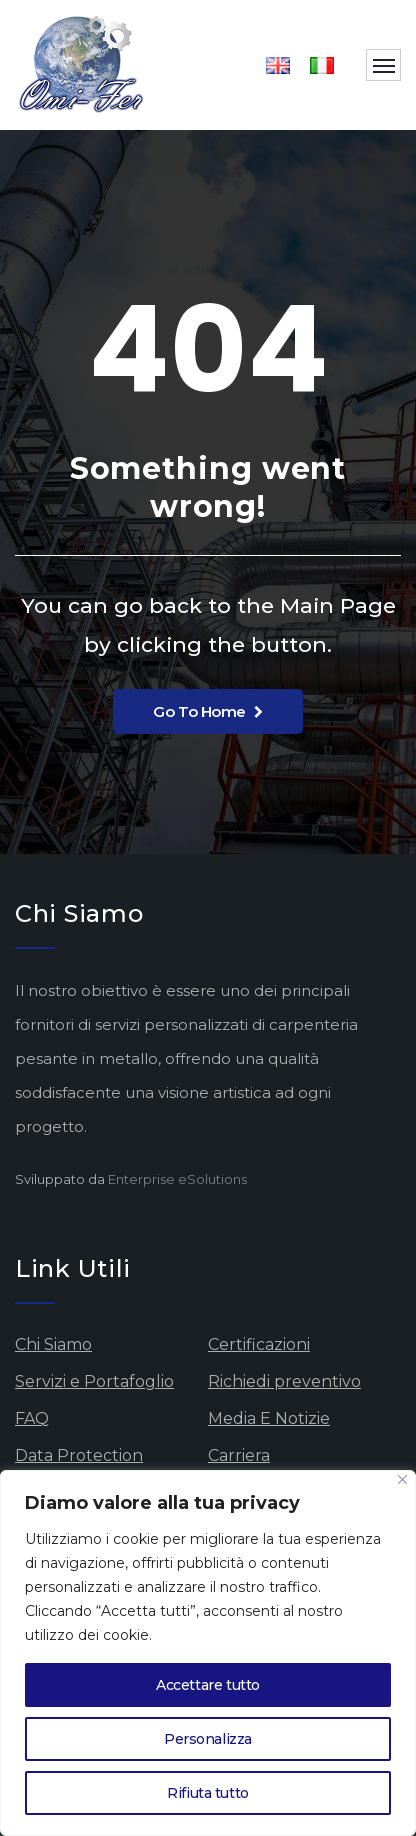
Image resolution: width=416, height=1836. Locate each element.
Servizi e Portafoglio (94, 1381)
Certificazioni (259, 1344)
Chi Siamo (53, 1344)
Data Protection (79, 1455)
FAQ (32, 1418)
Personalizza (208, 1739)
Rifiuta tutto (208, 1793)
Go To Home (207, 711)
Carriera (239, 1455)
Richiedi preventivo (284, 1381)
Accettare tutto (208, 1685)
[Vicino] (402, 1479)
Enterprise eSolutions (177, 1179)
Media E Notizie (269, 1418)
